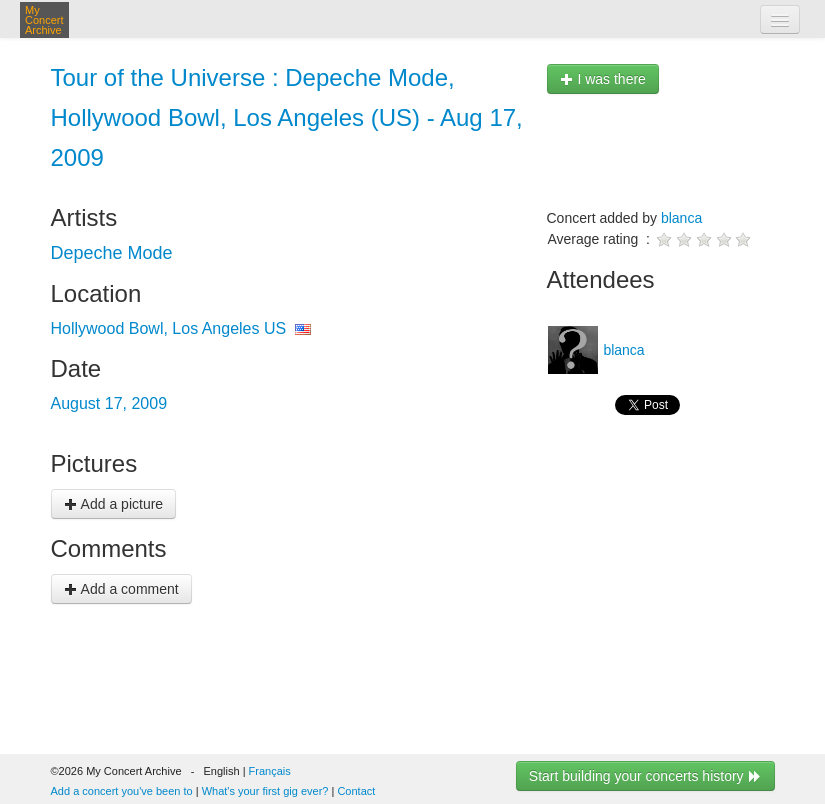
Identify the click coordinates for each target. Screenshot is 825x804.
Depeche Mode (112, 253)
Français (270, 771)
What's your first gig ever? (265, 791)
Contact (356, 791)
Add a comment (121, 589)
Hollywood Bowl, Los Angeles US (169, 328)
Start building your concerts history (645, 776)
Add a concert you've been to (122, 791)
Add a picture (114, 504)
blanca (681, 218)
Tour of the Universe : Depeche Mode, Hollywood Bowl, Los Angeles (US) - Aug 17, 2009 (287, 117)
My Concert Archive (44, 20)
